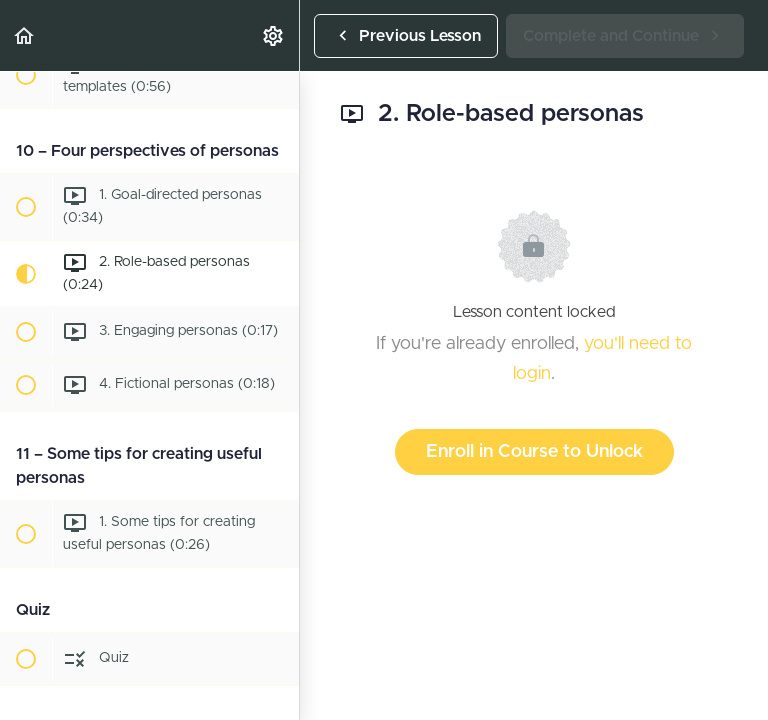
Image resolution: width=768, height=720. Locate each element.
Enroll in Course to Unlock (534, 452)
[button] (25, 35)
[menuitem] (274, 35)
